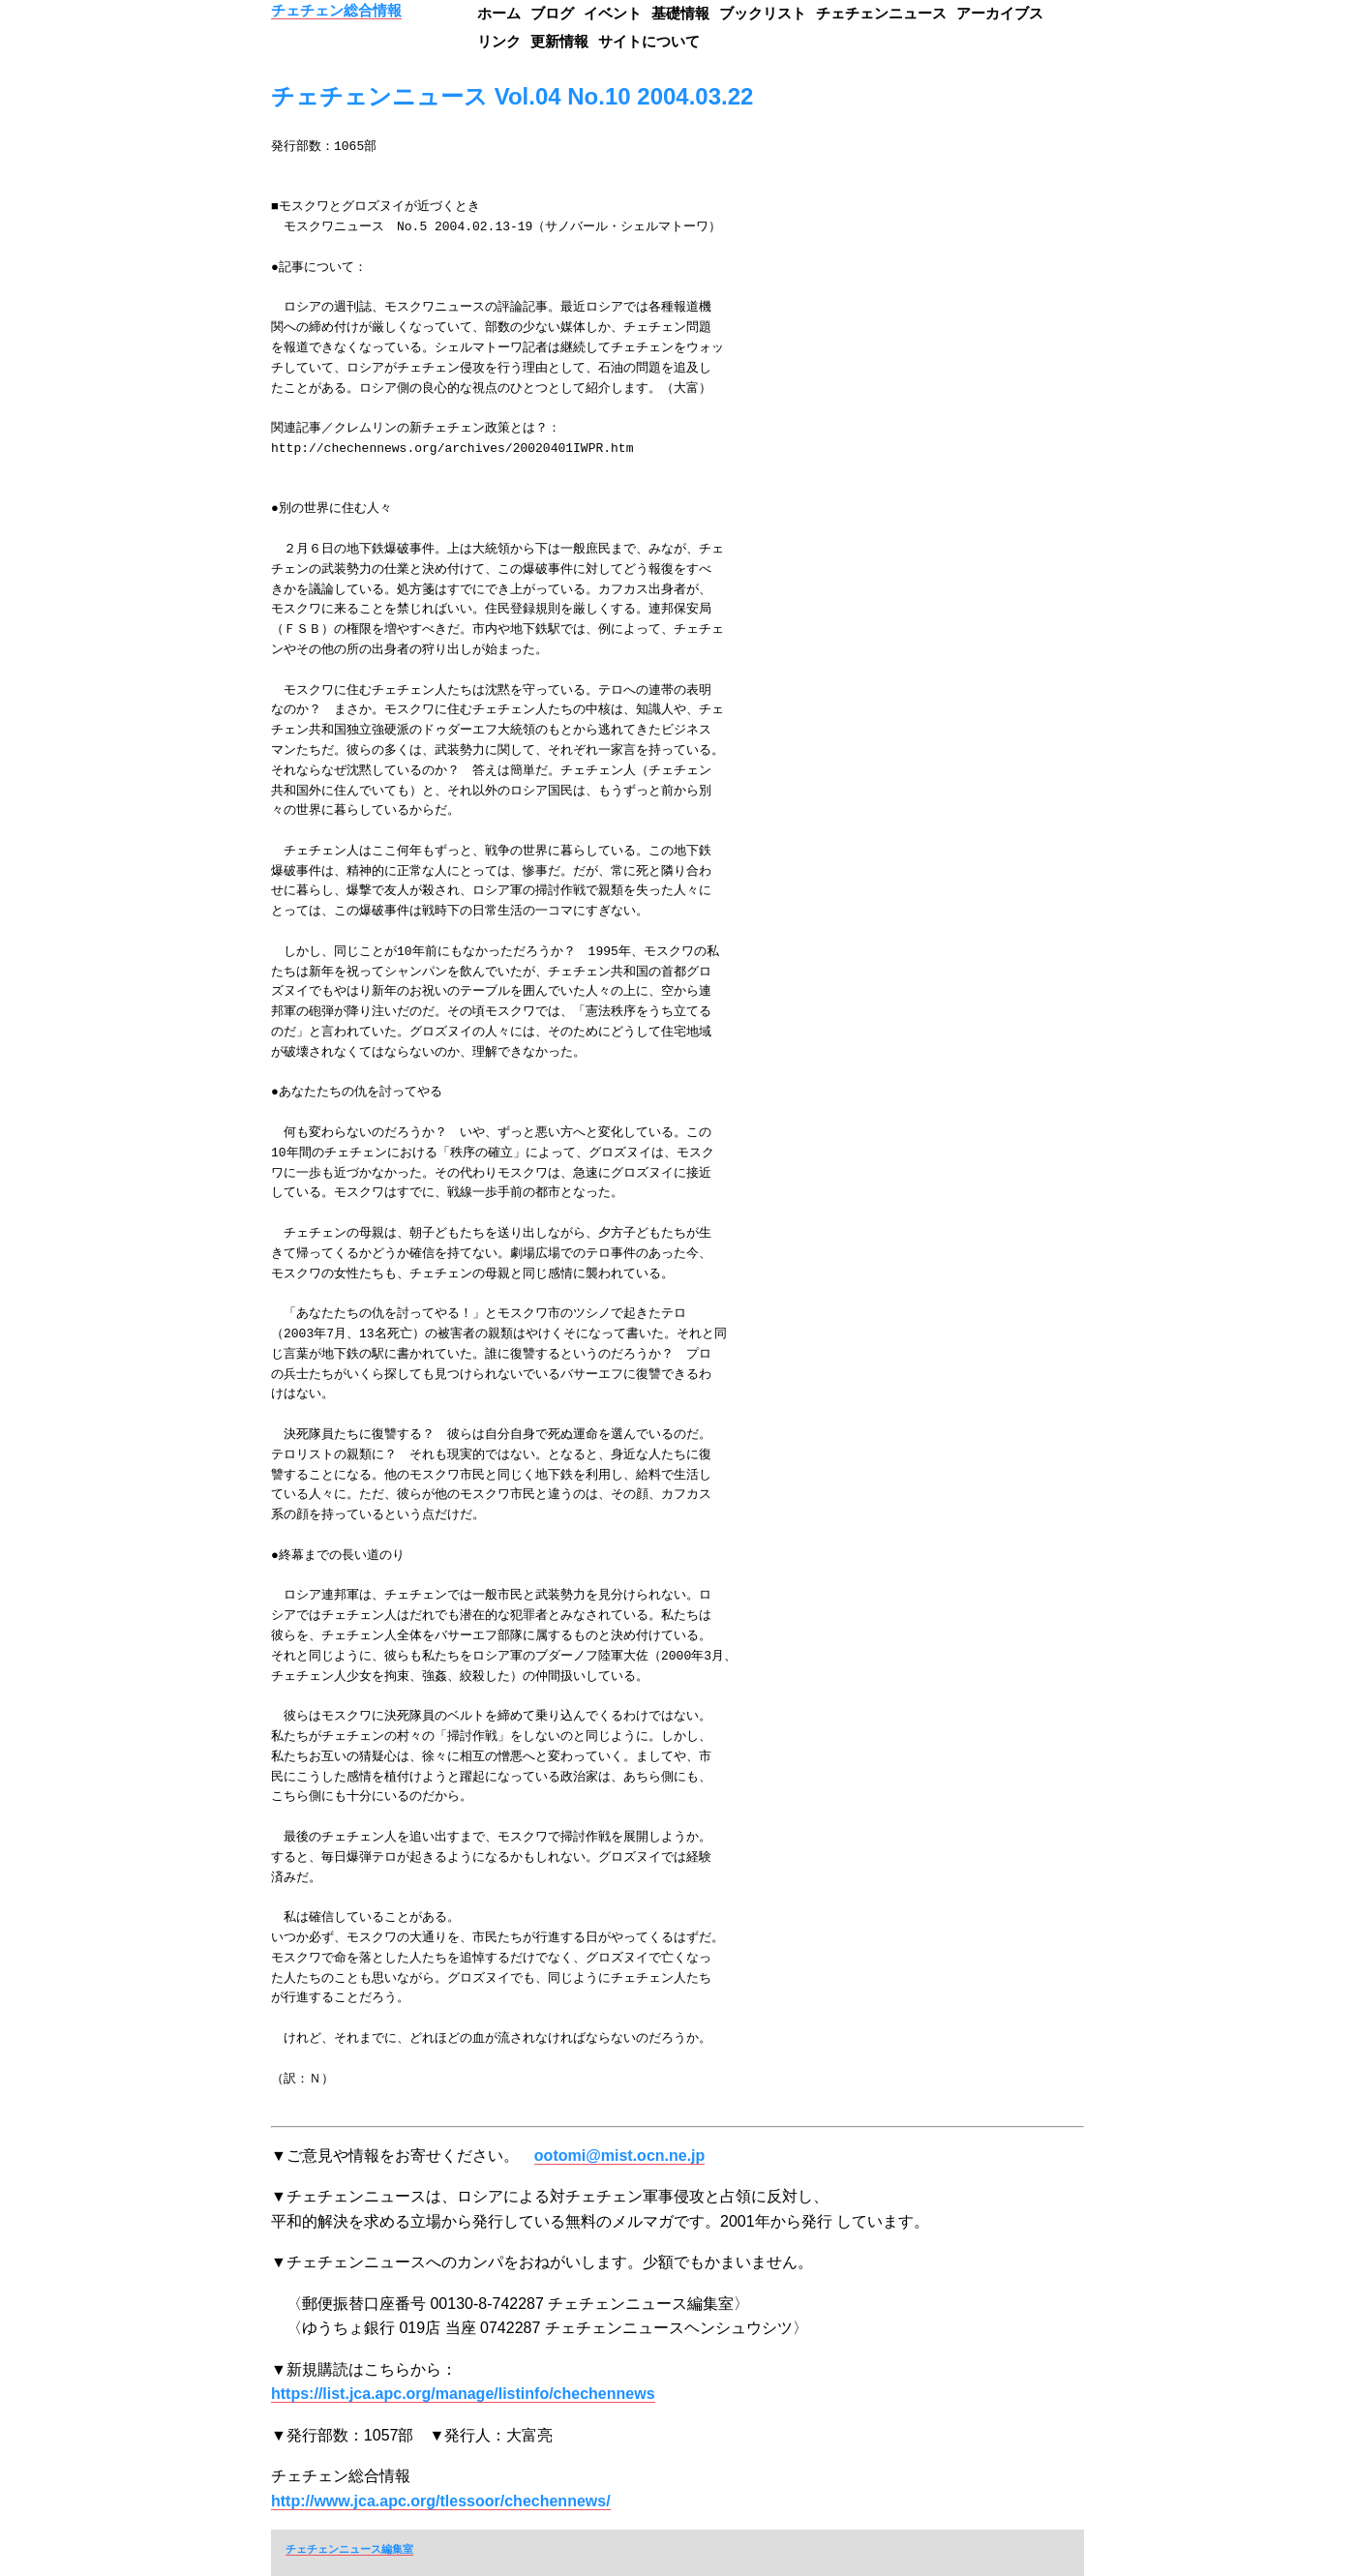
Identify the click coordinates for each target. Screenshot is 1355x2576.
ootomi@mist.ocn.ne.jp (620, 2155)
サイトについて (649, 41)
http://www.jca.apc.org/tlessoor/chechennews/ (441, 2501)
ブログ (552, 13)
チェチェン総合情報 (336, 10)
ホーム (499, 13)
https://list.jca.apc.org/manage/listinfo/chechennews (463, 2393)
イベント (613, 13)
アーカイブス (999, 13)
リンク (499, 41)
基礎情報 (680, 13)
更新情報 (559, 41)
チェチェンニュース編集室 (349, 2549)
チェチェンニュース (881, 13)
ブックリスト (762, 13)
